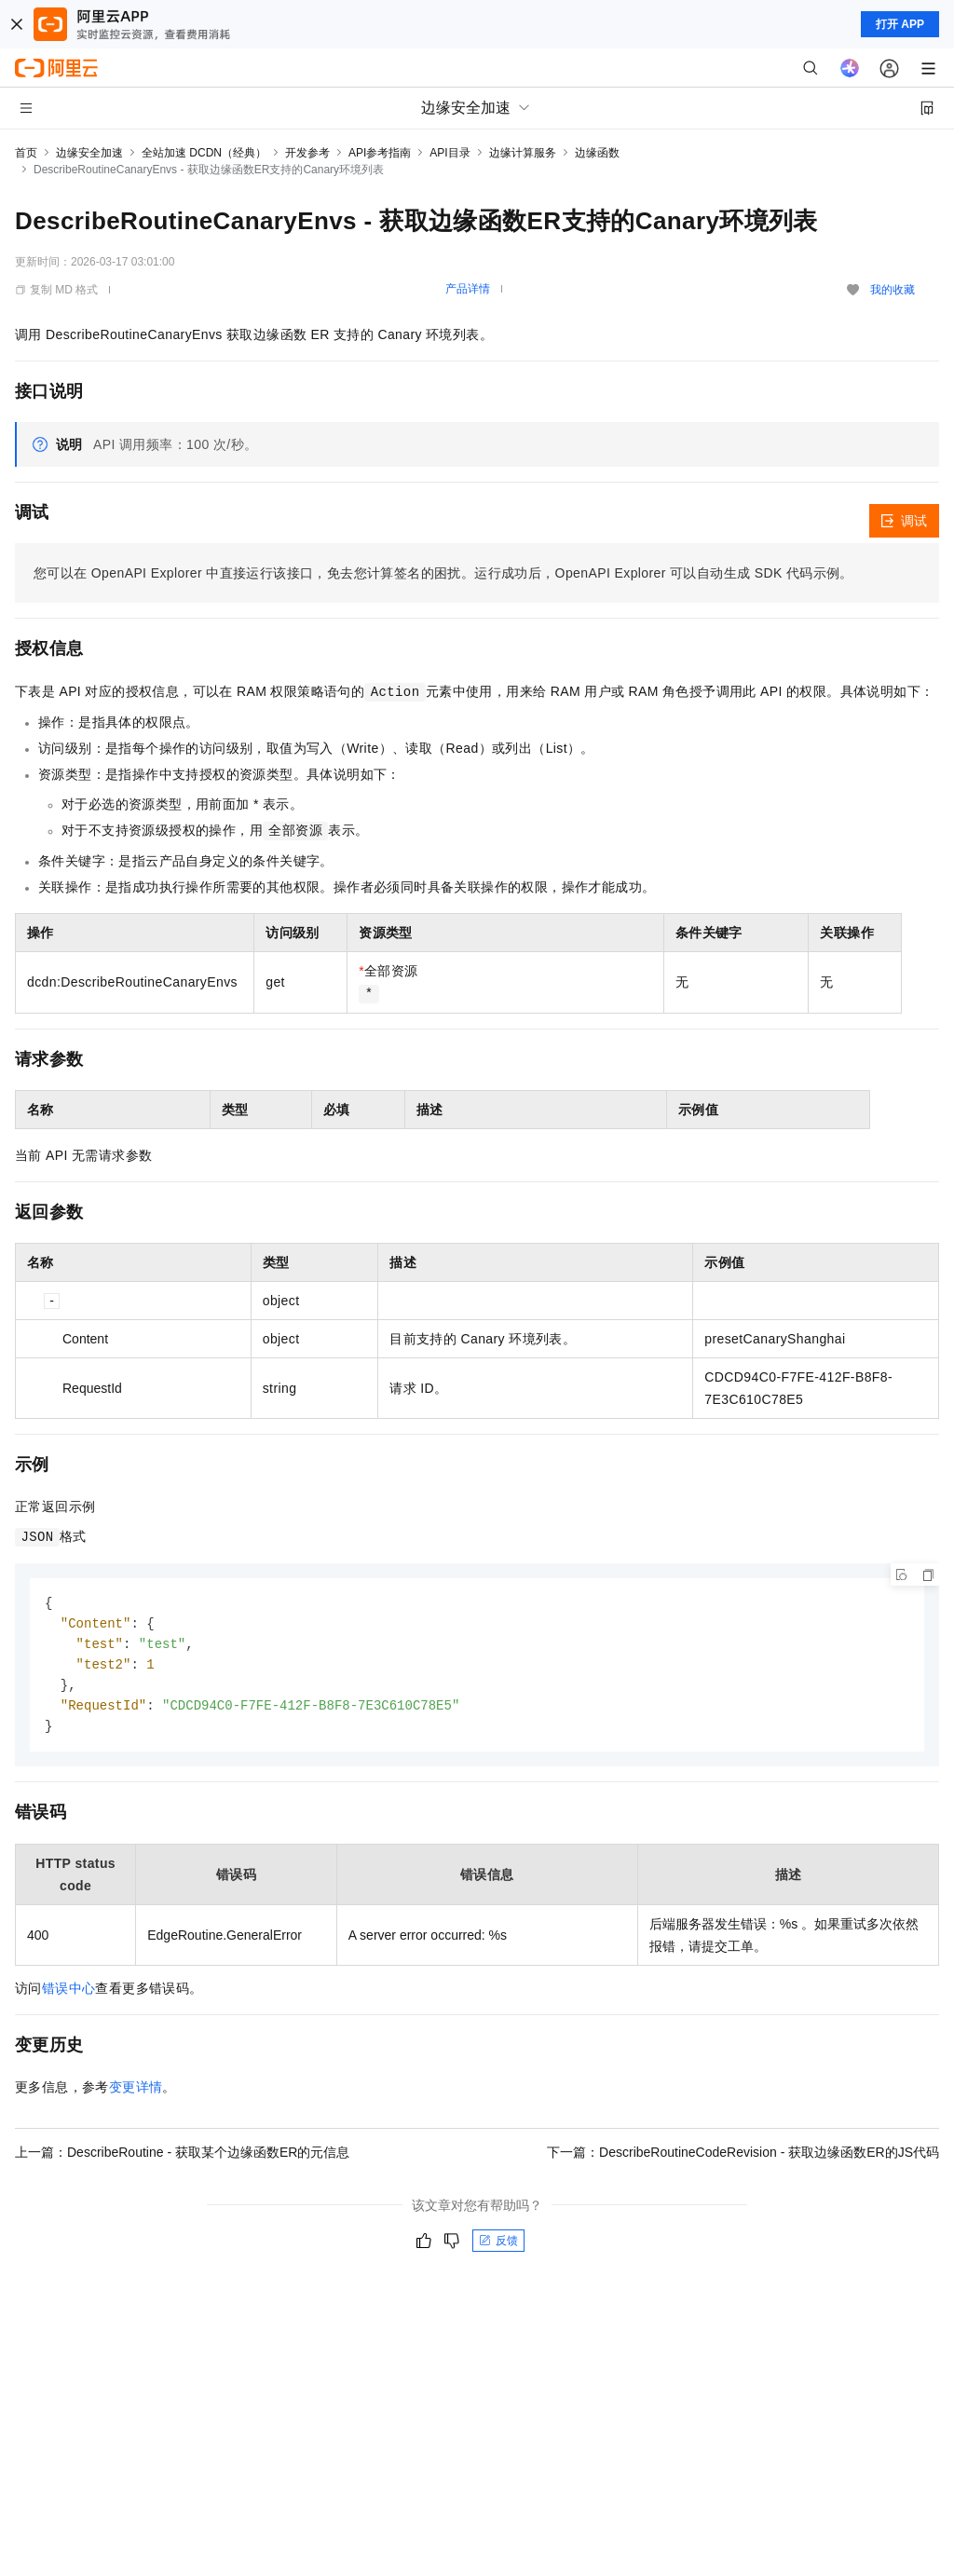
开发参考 (307, 152)
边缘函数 (597, 152)
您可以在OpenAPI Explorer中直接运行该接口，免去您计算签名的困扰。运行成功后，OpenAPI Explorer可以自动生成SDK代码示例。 (443, 573)
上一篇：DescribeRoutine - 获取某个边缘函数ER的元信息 (182, 2158)
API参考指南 (379, 152)
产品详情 (467, 288)
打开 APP (900, 24)
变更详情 (136, 2093)
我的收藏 (892, 289)
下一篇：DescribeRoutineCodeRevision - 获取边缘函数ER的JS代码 (743, 2158)
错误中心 (69, 1994)
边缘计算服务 (522, 152)
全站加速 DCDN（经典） (204, 152)
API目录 (449, 152)
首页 (26, 152)
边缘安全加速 (89, 152)
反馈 (498, 2247)
